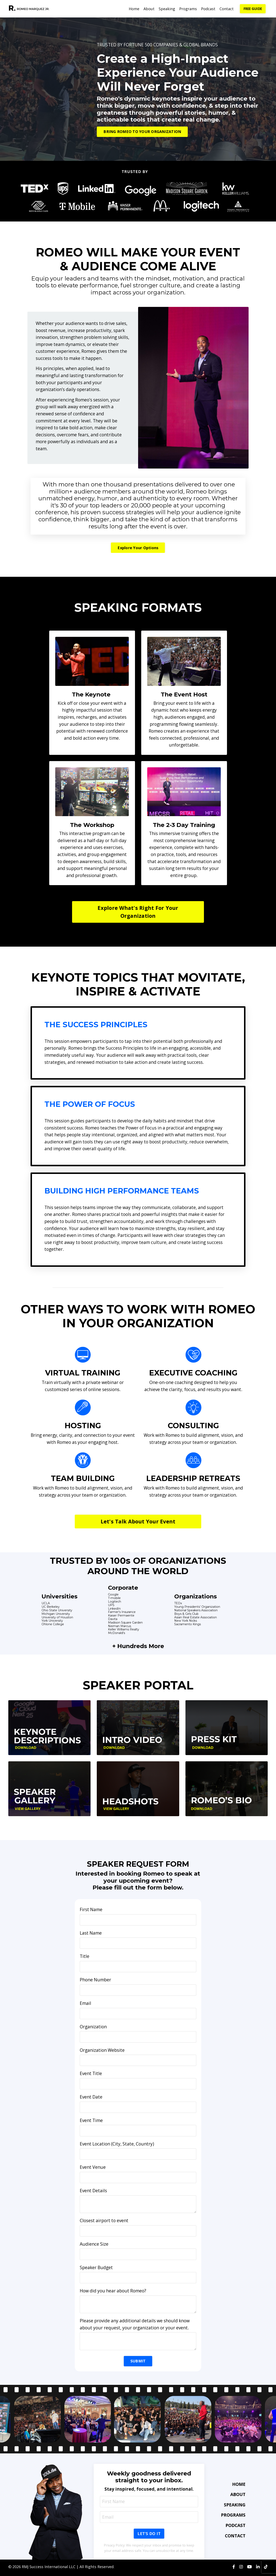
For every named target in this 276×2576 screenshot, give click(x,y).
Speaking (167, 8)
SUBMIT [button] (138, 2363)
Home (134, 8)
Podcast (208, 8)
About (149, 8)
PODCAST (235, 2527)
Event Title (91, 2075)
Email (85, 2004)
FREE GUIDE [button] (253, 8)
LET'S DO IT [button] (149, 2535)
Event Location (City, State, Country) (117, 2145)
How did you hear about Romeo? (113, 2293)
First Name (91, 1910)
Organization (93, 2028)
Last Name (91, 1934)
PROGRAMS (233, 2517)
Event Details (93, 2192)
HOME (238, 2486)
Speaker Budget (96, 2269)
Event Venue (93, 2168)
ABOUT (237, 2497)
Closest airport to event (104, 2222)
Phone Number (95, 1981)
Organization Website (102, 2051)
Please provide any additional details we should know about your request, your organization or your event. (135, 2326)
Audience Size (94, 2246)
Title (84, 1957)
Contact (227, 8)
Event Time (91, 2122)
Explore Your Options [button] (138, 547)
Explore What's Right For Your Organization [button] (138, 912)
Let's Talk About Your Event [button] (138, 1521)
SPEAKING (234, 2507)
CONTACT (235, 2538)
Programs (188, 8)
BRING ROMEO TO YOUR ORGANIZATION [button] (142, 131)
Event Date (91, 2098)
